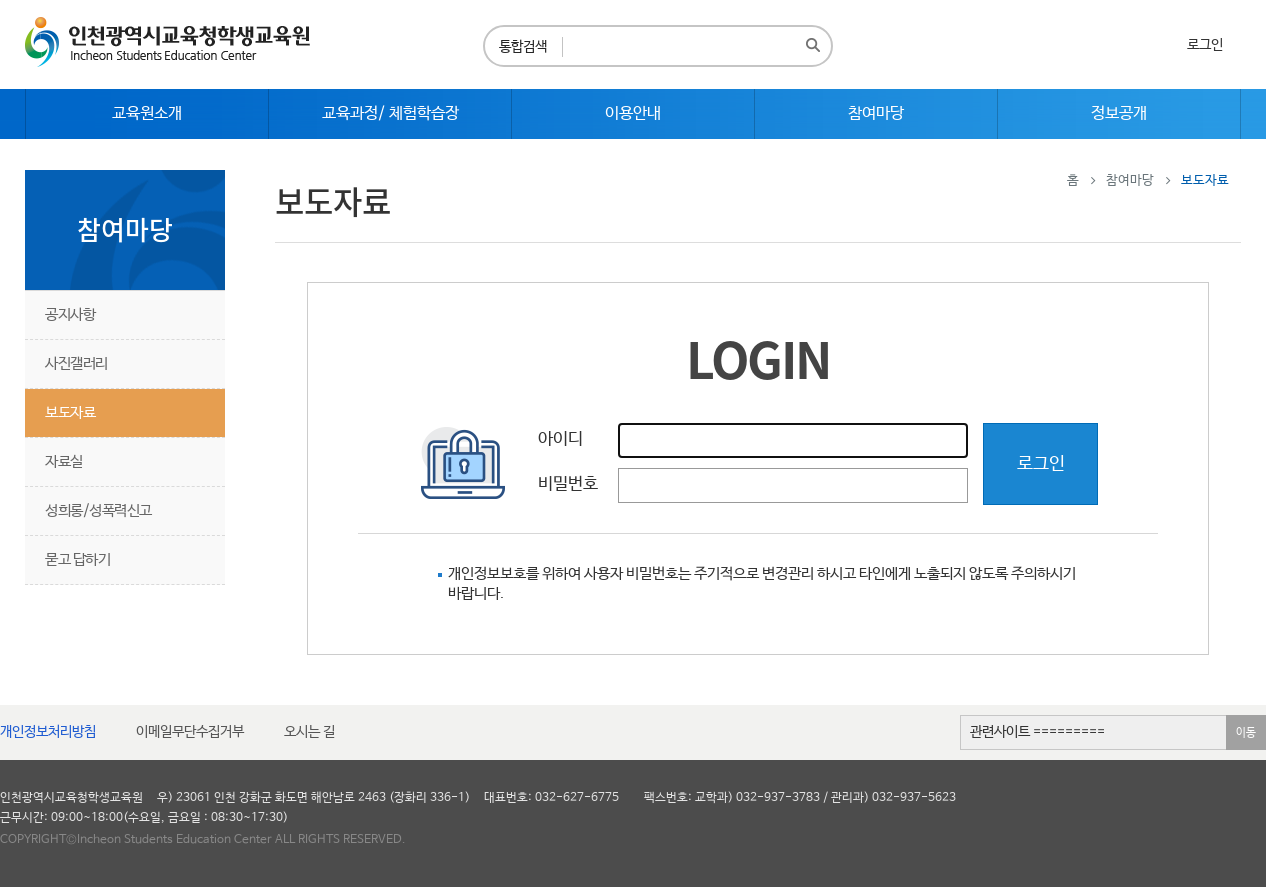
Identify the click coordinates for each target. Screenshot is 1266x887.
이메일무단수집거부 (190, 732)
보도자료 (70, 412)
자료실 (64, 461)
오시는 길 (309, 732)
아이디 (560, 440)
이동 (1246, 732)
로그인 (1205, 45)
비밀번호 (568, 485)
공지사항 (70, 314)
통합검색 (523, 47)
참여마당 (1130, 180)
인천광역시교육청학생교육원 (167, 42)
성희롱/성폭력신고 (98, 510)
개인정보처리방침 (48, 732)
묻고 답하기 (77, 559)
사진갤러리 (76, 363)
